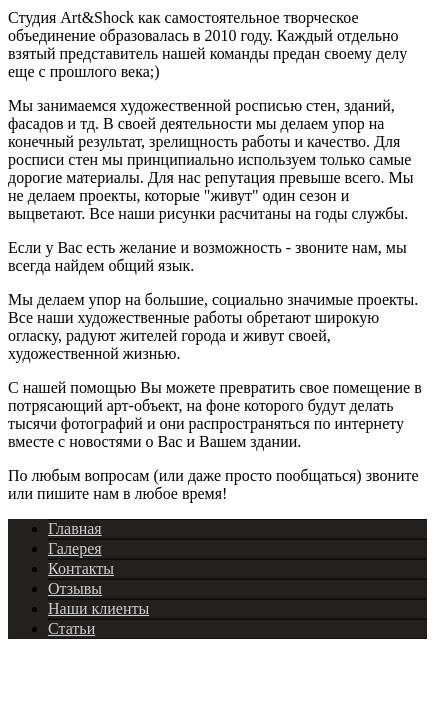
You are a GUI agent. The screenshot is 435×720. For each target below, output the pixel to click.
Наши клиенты (98, 608)
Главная (75, 528)
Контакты (81, 568)
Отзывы (75, 588)
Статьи (71, 628)
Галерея (75, 548)
